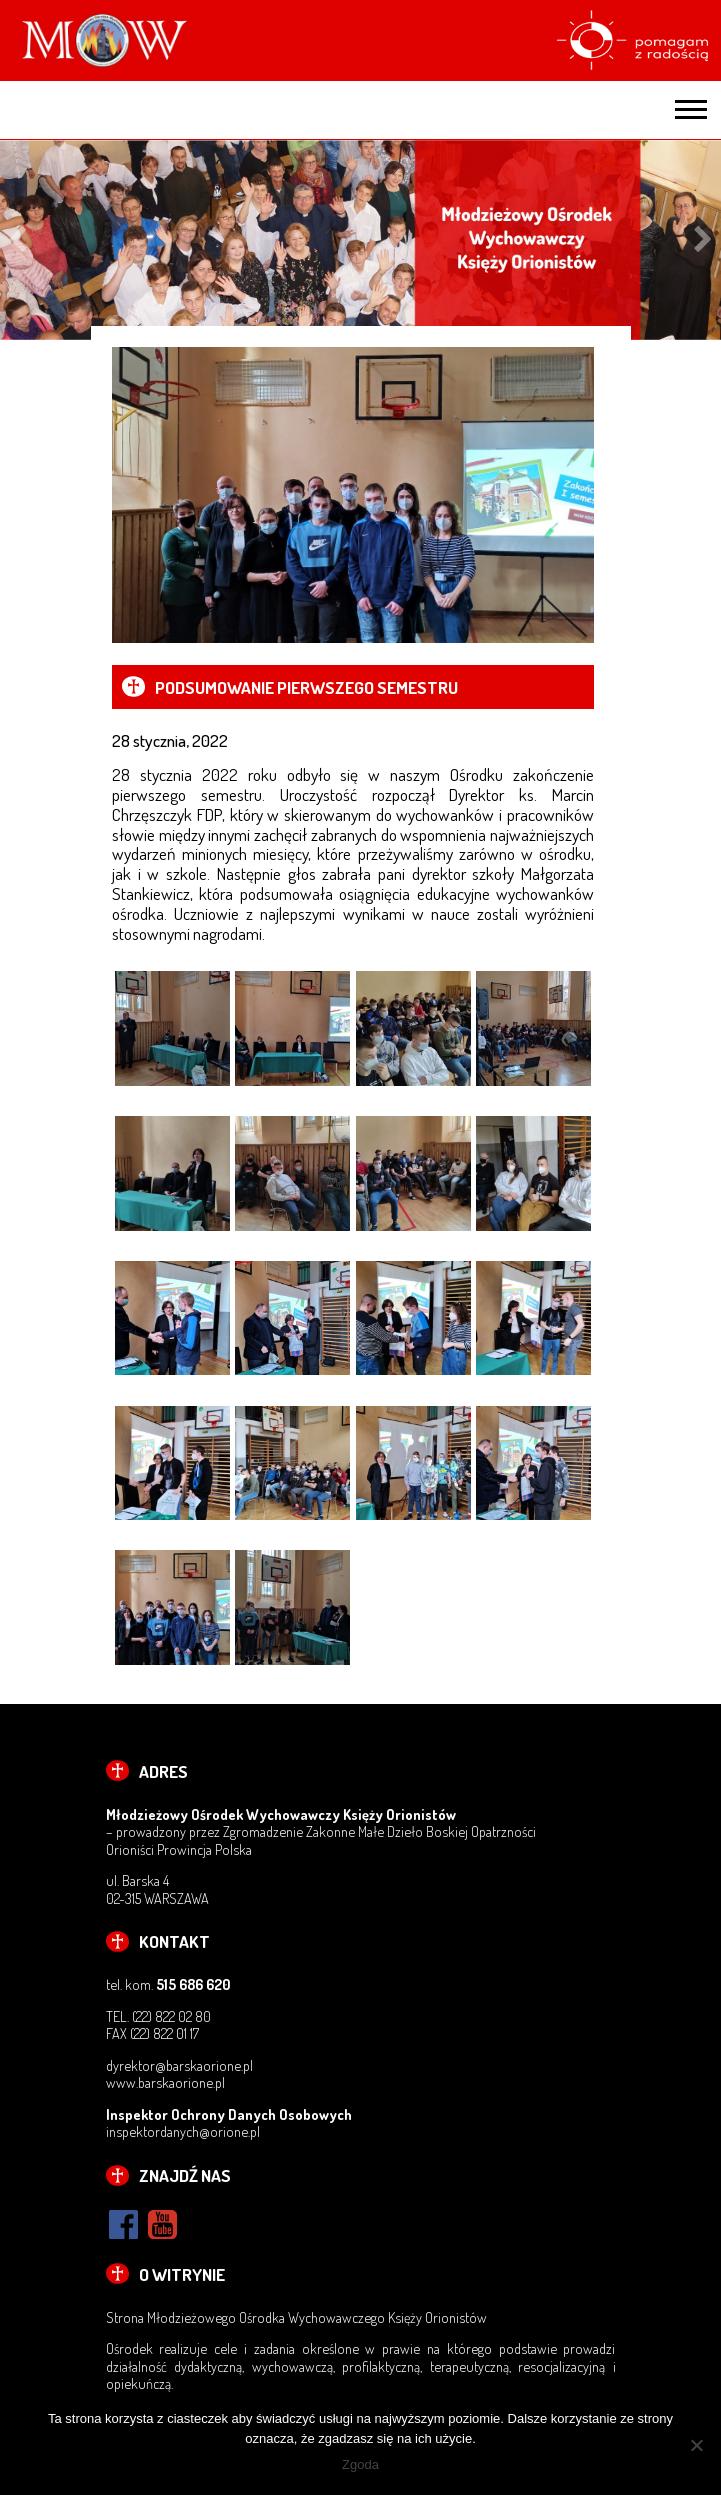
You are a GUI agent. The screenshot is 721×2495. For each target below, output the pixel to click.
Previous (17, 240)
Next (703, 240)
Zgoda (360, 2464)
